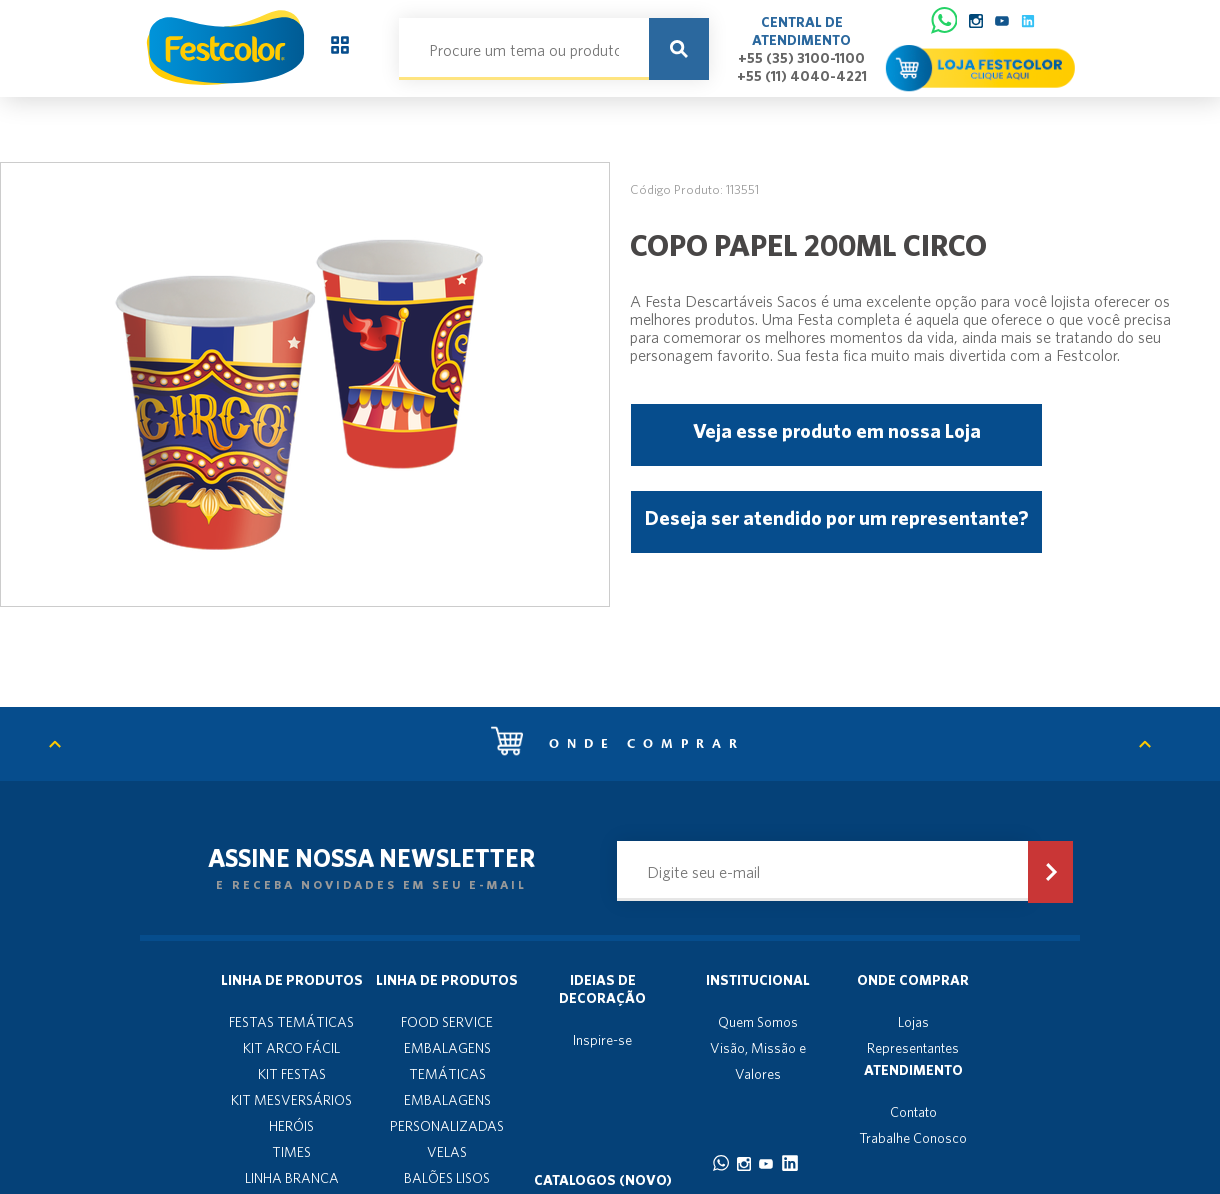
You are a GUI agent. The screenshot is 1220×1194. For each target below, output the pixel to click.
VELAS (447, 1152)
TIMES (291, 1152)
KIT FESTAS (292, 1074)
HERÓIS (291, 1126)
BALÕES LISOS (447, 1178)
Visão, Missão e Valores (758, 1061)
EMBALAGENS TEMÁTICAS (447, 1061)
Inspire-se (602, 1040)
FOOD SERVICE (447, 1022)
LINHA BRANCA (292, 1178)
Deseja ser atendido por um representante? (836, 517)
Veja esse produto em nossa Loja (837, 430)
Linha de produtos (292, 980)
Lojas (913, 1022)
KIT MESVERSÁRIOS (291, 1100)
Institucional (758, 980)
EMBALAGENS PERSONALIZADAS (447, 1113)
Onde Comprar (913, 980)
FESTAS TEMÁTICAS (291, 1022)
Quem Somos (758, 1022)
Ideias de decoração (602, 989)
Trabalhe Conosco (913, 1138)
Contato (913, 1112)
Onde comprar (618, 744)
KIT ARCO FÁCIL (291, 1048)
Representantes (913, 1048)
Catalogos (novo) (603, 1180)
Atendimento (913, 1070)
